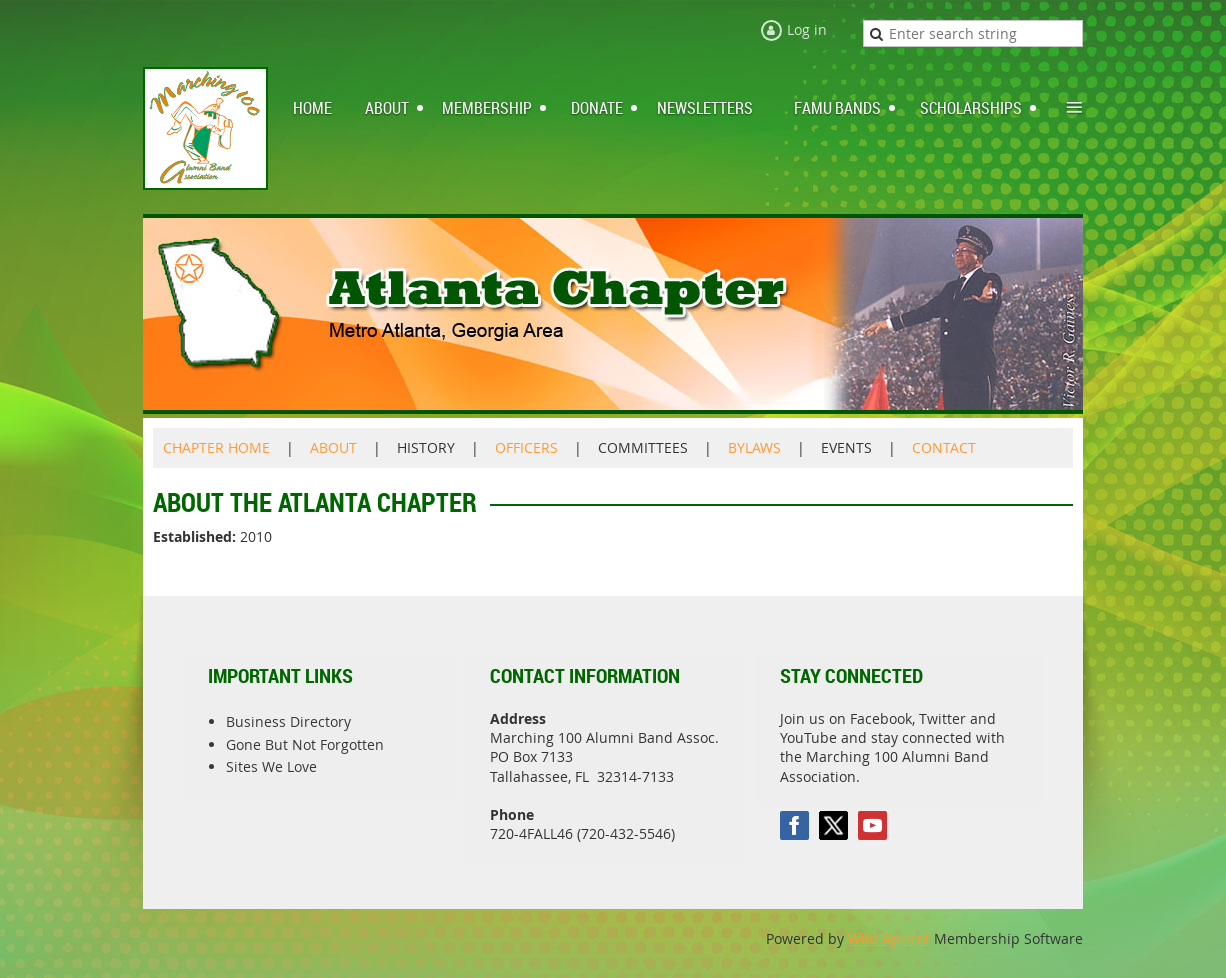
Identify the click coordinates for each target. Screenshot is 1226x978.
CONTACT (944, 447)
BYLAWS (754, 447)
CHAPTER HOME (216, 447)
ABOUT (333, 447)
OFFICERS (526, 447)
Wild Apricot (889, 938)
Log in (807, 29)
